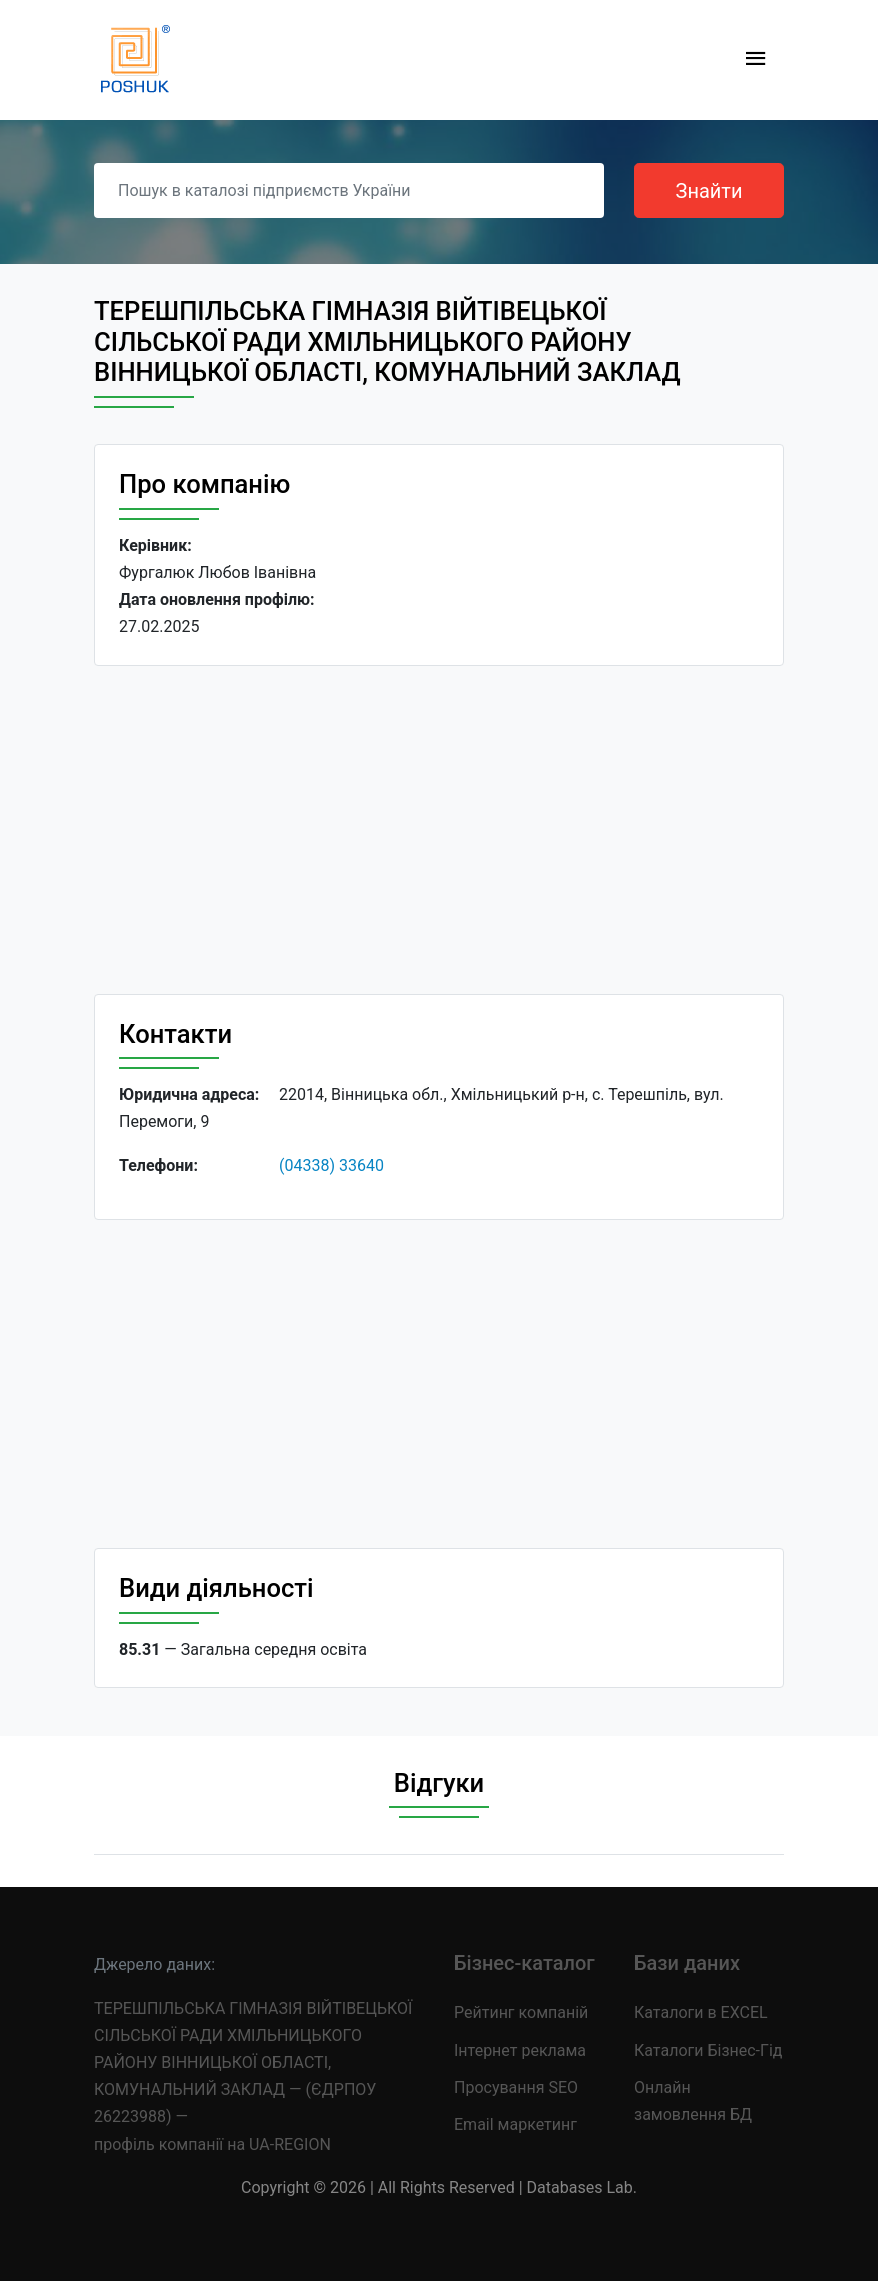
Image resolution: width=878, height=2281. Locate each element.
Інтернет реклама (520, 2050)
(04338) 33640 (331, 1165)
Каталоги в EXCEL (701, 2012)
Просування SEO (516, 2087)
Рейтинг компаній (521, 2012)
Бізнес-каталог (524, 1963)
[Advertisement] (439, 830)
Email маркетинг (515, 2124)
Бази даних (687, 1963)
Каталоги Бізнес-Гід (708, 2050)
